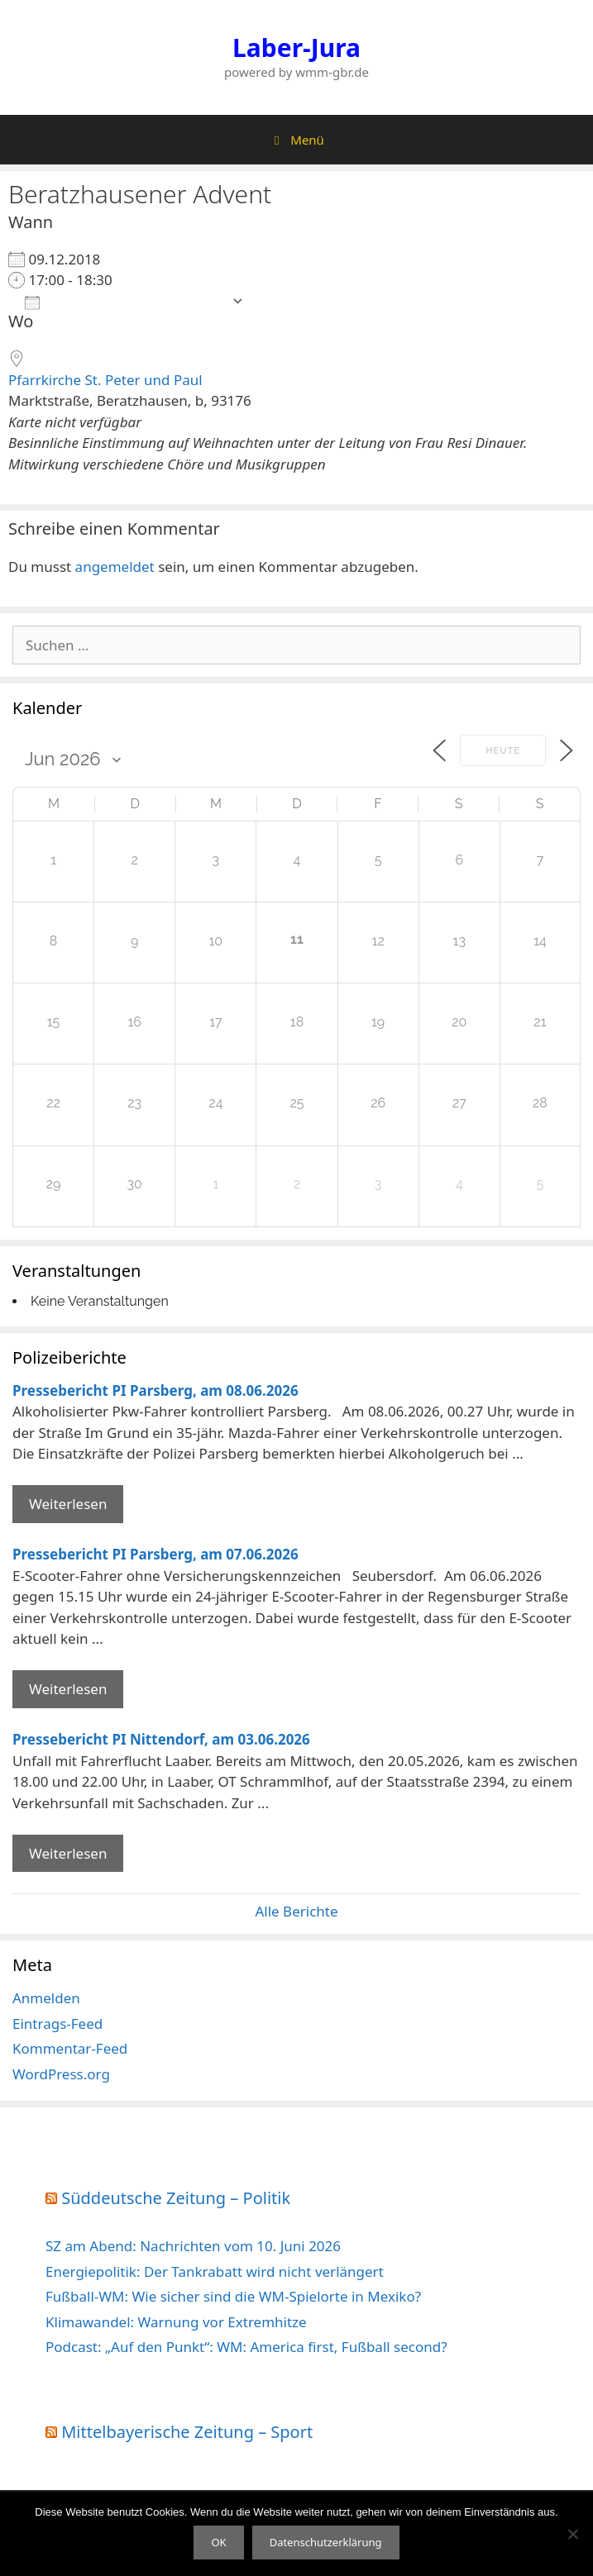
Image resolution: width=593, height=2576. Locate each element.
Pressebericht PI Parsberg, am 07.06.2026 (155, 1554)
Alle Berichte (296, 1911)
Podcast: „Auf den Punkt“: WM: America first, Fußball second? (246, 2346)
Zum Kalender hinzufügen (124, 301)
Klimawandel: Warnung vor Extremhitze (176, 2321)
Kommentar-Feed (69, 2048)
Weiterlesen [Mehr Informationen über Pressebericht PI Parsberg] (68, 1503)
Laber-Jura (296, 47)
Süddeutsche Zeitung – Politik (175, 2198)
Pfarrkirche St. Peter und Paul (105, 379)
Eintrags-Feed (57, 2023)
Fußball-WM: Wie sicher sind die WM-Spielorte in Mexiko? (233, 2296)
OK (218, 2542)
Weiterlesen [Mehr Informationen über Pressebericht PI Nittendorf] (68, 1853)
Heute (502, 750)
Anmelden (46, 1997)
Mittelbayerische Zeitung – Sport (187, 2432)
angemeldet (115, 566)
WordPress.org (61, 2073)
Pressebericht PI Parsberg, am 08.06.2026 (155, 1390)
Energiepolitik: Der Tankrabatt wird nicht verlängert (214, 2271)
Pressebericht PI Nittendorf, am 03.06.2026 (161, 1739)
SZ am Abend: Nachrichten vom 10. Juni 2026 (193, 2245)
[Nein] (572, 2534)
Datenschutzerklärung (326, 2542)
